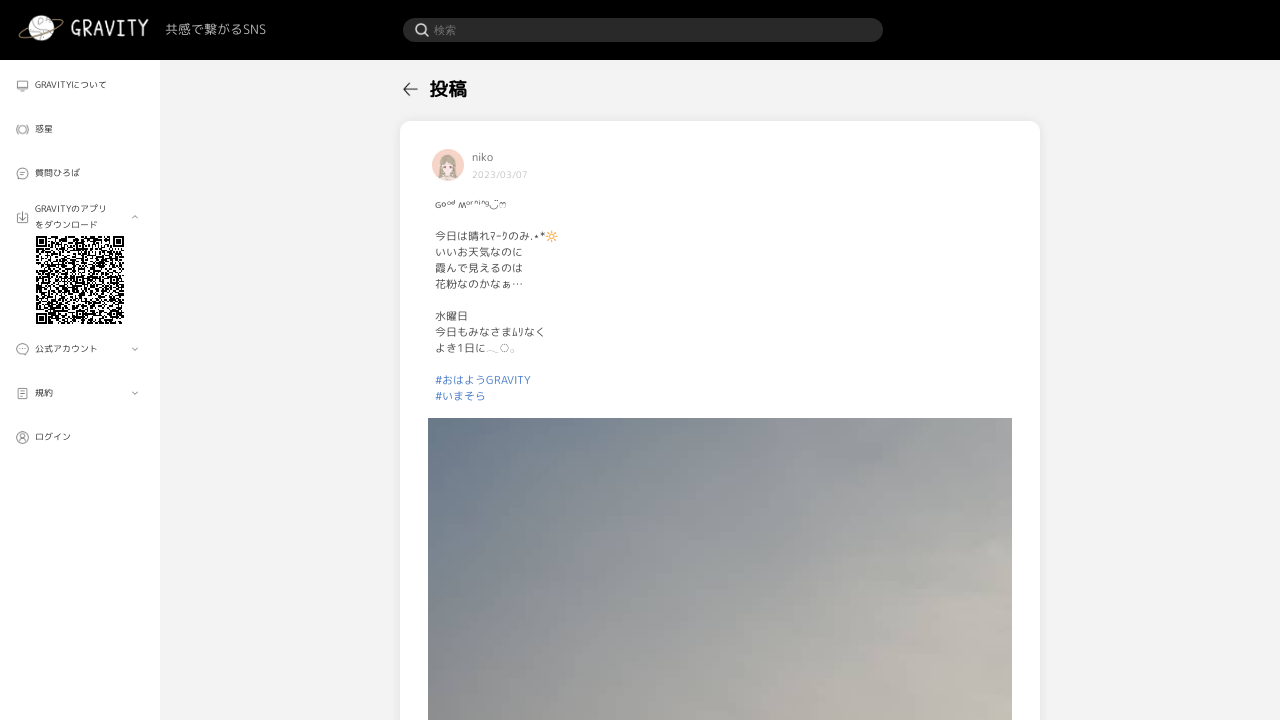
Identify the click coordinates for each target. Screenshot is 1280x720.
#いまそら (460, 396)
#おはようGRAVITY (483, 380)
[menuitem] (80, 85)
